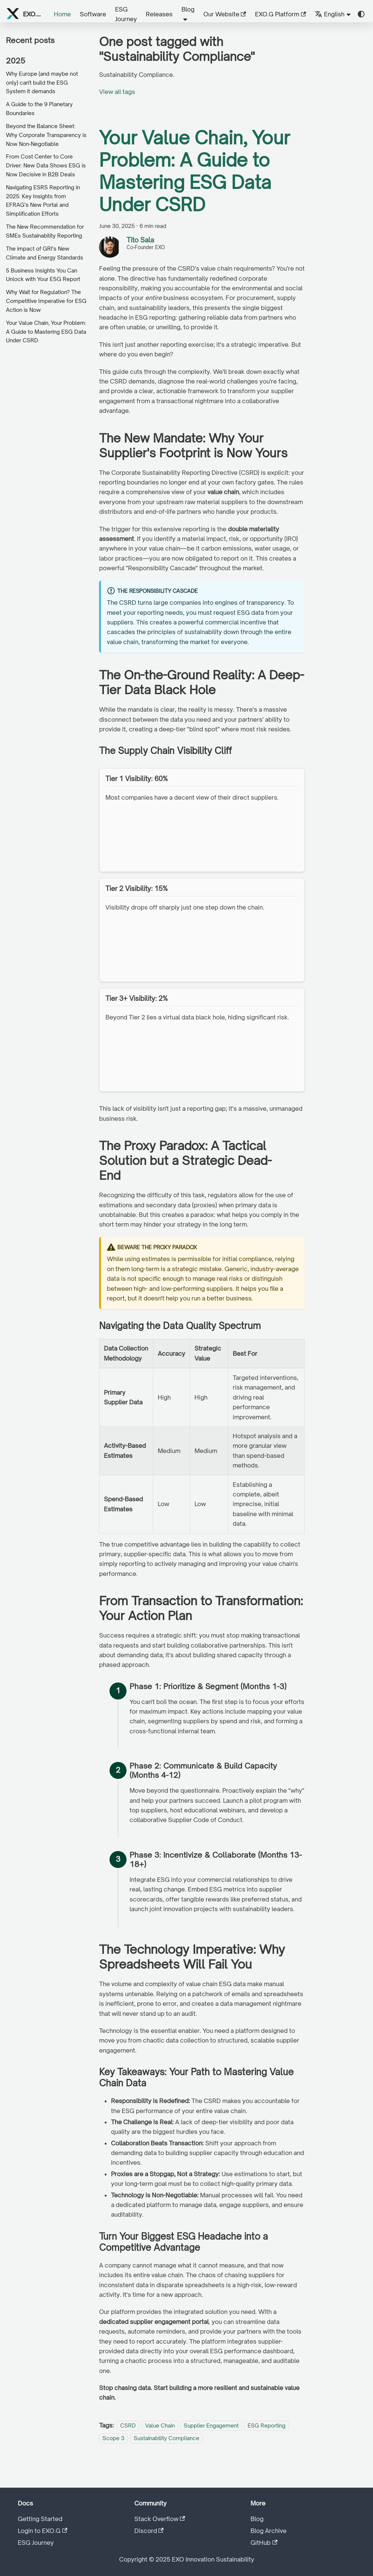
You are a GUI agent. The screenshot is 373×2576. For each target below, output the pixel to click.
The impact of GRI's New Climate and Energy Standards (44, 253)
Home (62, 14)
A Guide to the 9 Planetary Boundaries (39, 108)
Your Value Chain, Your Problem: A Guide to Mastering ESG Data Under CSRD (46, 332)
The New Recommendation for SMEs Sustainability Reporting (45, 231)
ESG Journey (126, 14)
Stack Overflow (159, 2519)
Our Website (224, 14)
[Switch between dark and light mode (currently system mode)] (361, 14)
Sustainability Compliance (166, 2438)
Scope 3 (113, 2438)
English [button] (329, 14)
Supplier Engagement (211, 2425)
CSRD (128, 2425)
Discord (149, 2530)
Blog (257, 2519)
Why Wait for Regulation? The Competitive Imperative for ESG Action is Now (46, 301)
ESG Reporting (266, 2425)
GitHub (264, 2542)
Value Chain (160, 2425)
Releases (159, 14)
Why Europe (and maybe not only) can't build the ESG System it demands (42, 83)
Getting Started (40, 2519)
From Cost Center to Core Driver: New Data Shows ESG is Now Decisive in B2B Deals (46, 165)
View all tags (117, 91)
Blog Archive (269, 2530)
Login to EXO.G (42, 2530)
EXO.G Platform (280, 14)
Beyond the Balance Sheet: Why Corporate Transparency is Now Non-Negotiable (46, 135)
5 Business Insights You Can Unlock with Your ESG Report (43, 275)
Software (93, 14)
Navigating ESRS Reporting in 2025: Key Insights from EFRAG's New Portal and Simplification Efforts (43, 200)
